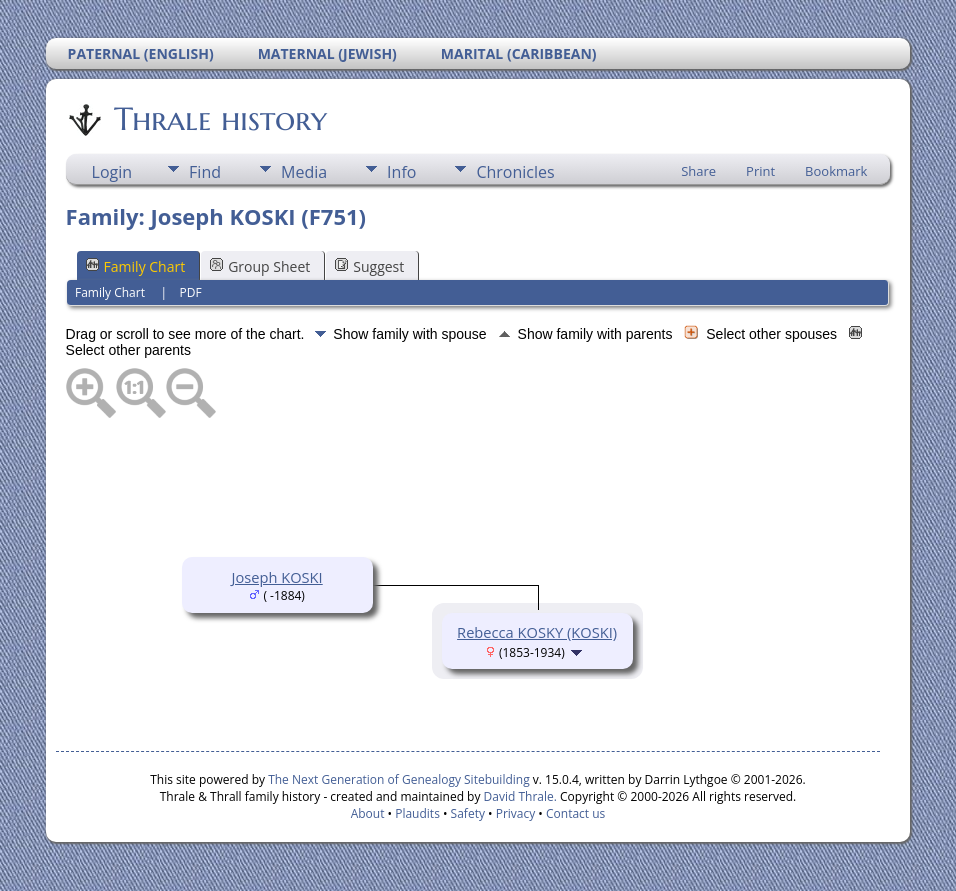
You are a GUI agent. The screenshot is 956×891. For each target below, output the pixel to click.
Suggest (369, 266)
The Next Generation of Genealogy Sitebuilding (399, 779)
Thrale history (219, 119)
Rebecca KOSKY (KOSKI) (537, 632)
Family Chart (136, 266)
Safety (468, 813)
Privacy (516, 813)
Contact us (575, 813)
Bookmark (836, 171)
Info (401, 172)
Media (304, 172)
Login (112, 172)
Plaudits (417, 813)
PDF (191, 292)
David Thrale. (518, 796)
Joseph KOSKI (276, 577)
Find (205, 172)
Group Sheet (260, 266)
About (368, 813)
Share (698, 171)
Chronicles (515, 172)
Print (760, 171)
